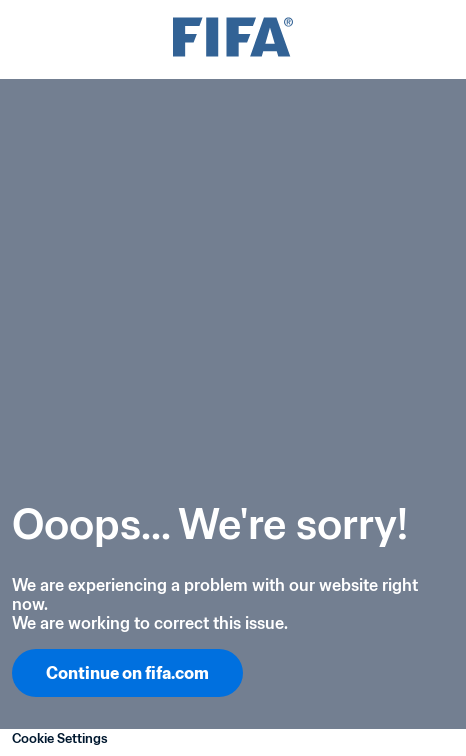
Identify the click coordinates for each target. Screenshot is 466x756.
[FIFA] (233, 39)
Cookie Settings (60, 738)
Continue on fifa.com (127, 673)
